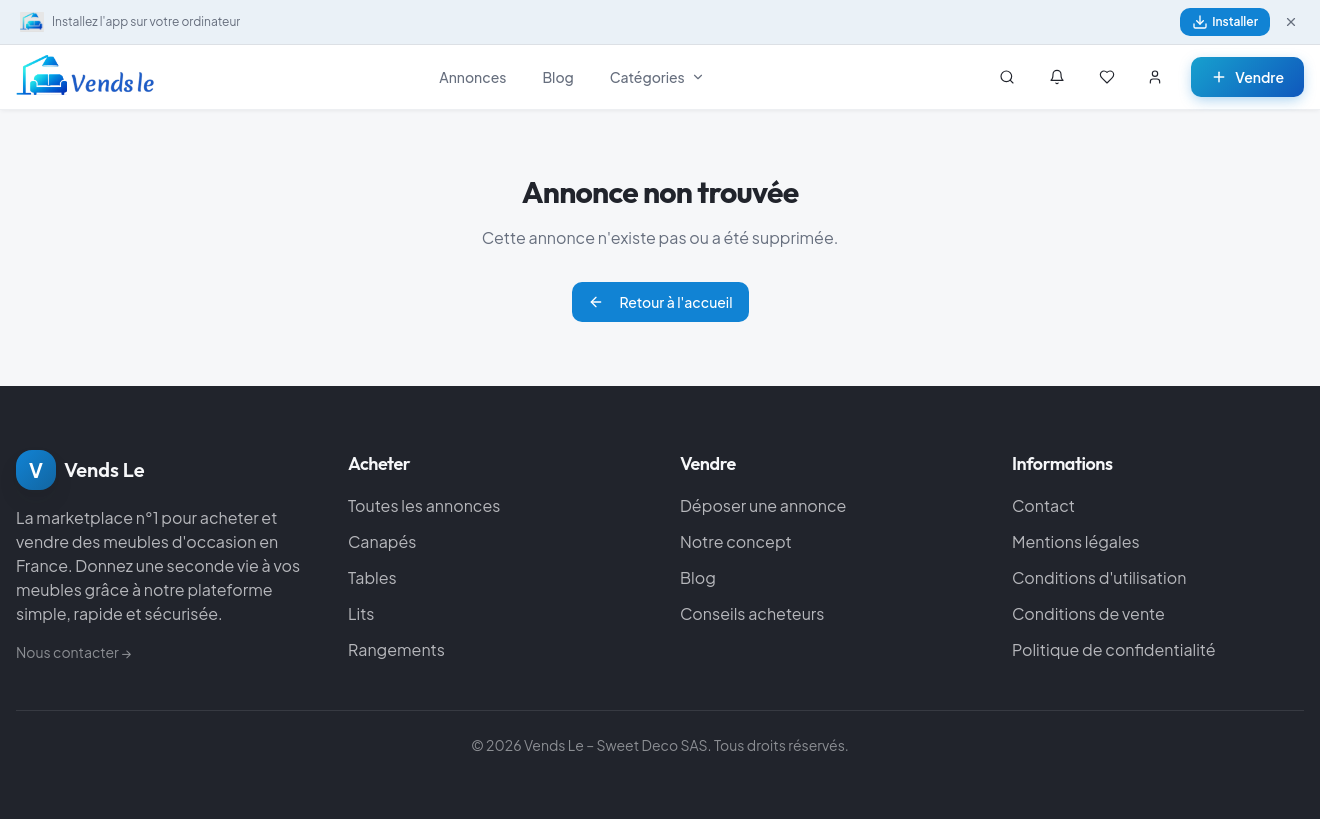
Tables (372, 577)
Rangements (396, 649)
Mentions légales (1076, 541)
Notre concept (736, 541)
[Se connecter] (1155, 77)
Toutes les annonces (424, 505)
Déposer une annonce (763, 505)
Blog (557, 77)
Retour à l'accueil (660, 302)
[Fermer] (1291, 22)
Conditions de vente (1088, 613)
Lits (361, 613)
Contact (1043, 505)
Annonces (472, 77)
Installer (1225, 22)
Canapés (382, 541)
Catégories (657, 77)
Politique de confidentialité (1114, 649)
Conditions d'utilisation (1099, 577)
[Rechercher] (1007, 77)
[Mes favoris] (1107, 77)
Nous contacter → (73, 652)
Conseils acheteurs (752, 613)
